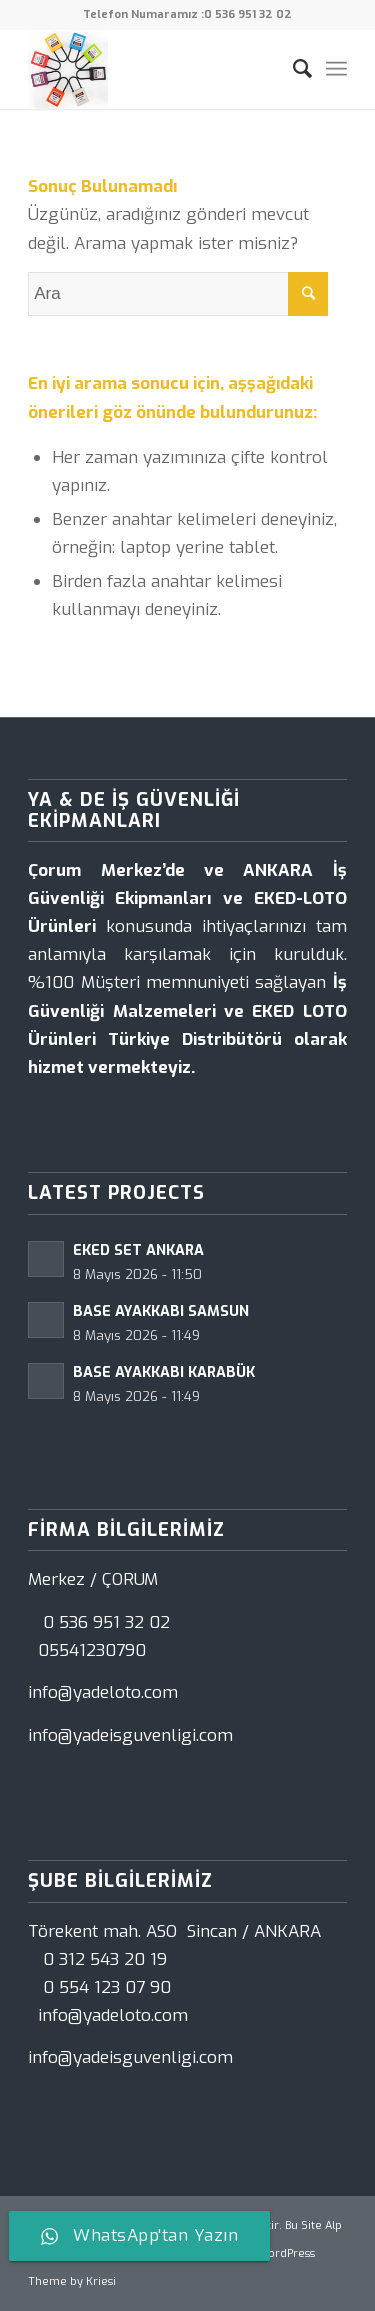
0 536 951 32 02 (248, 14)
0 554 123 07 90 (107, 1987)
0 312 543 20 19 (105, 1959)
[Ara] (292, 69)
